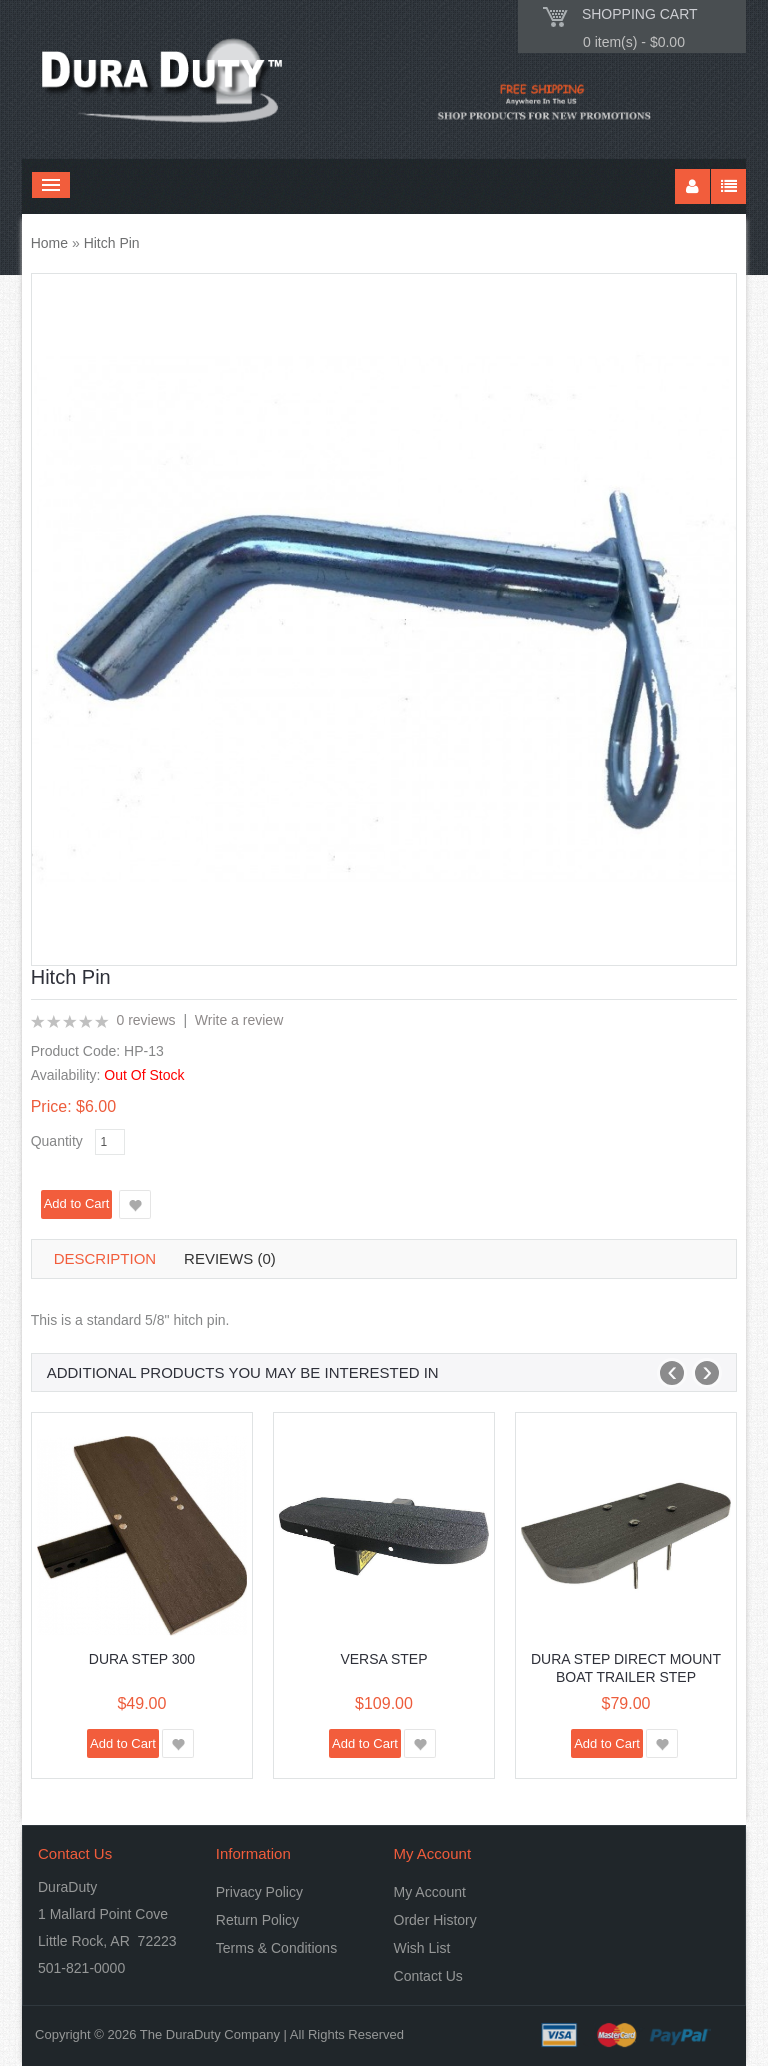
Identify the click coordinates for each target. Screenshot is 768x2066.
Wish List (422, 1948)
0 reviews (145, 1020)
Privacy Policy (259, 1892)
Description (105, 1258)
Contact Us (428, 1976)
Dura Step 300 (142, 1659)
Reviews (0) (230, 1258)
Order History (435, 1920)
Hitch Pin (112, 243)
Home (49, 243)
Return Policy (257, 1920)
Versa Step (383, 1659)
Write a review (239, 1020)
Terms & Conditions (276, 1948)
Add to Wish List (135, 1204)
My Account (430, 1892)
